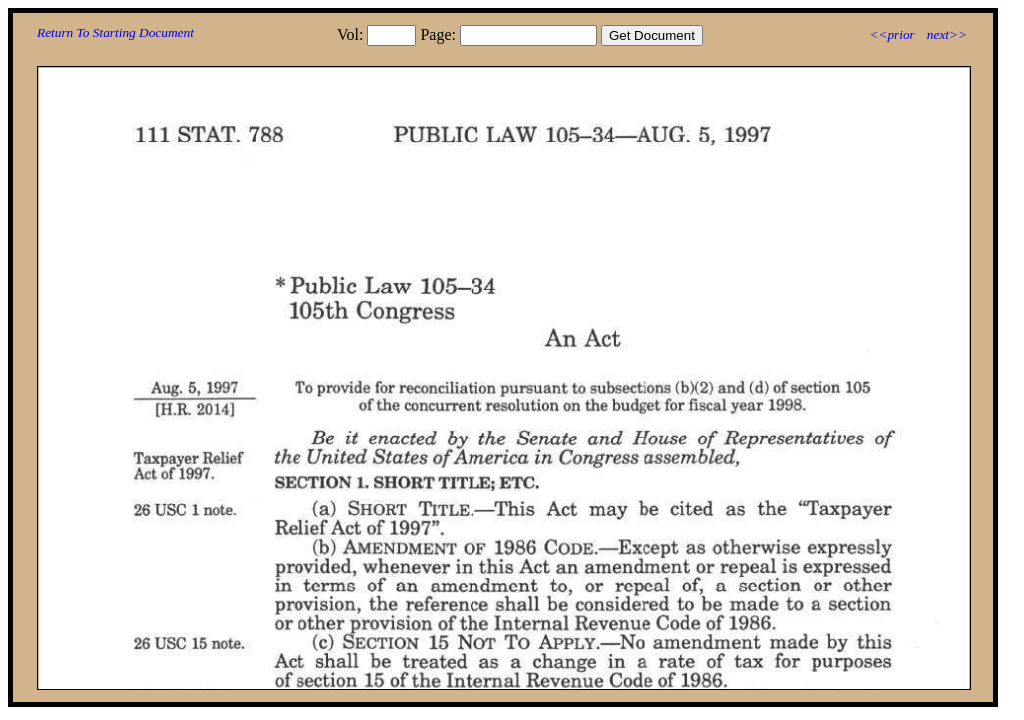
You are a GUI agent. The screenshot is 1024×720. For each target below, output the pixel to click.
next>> (947, 34)
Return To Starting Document (115, 32)
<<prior (891, 34)
